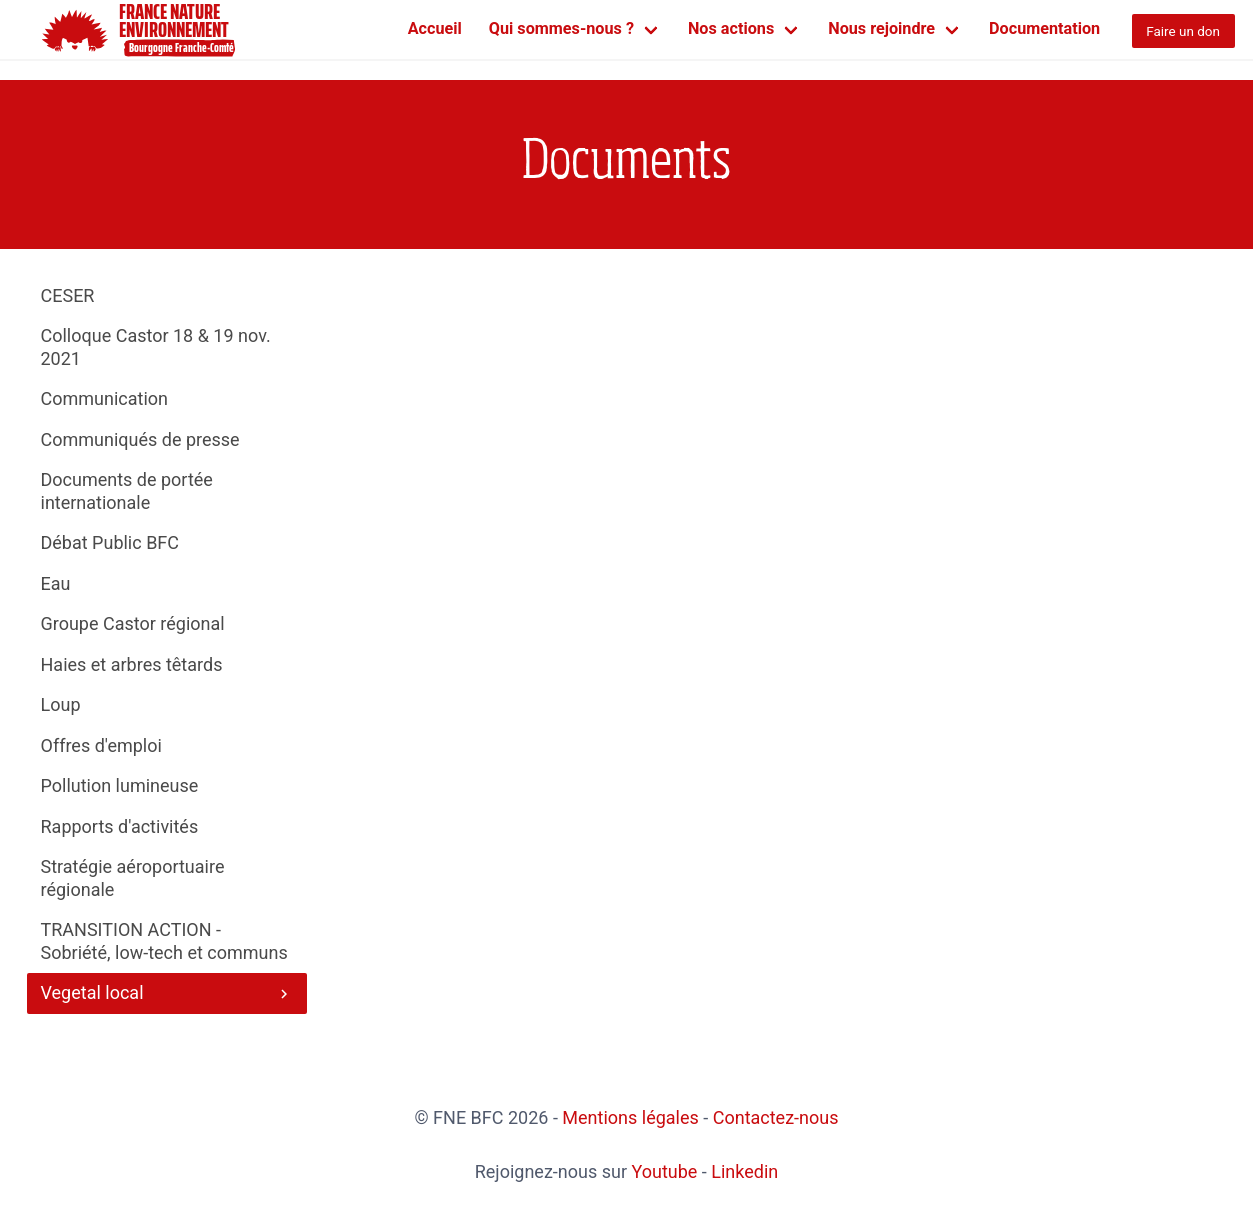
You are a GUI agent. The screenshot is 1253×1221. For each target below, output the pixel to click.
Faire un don (1183, 31)
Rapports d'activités (120, 826)
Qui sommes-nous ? (561, 28)
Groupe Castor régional (133, 623)
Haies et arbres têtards (132, 664)
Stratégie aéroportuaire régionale (133, 878)
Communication (104, 398)
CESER (68, 295)
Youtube (664, 1171)
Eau (56, 583)
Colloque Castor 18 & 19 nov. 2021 (156, 347)
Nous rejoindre (881, 28)
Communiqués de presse (140, 439)
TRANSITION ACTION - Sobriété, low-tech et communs (164, 941)
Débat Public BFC (110, 542)
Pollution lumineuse (120, 785)
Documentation (1044, 28)
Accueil (435, 28)
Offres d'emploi (101, 745)
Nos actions (731, 28)
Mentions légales (630, 1117)
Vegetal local (167, 992)
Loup (61, 704)
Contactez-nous (776, 1117)
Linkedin (744, 1171)
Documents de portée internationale (127, 491)
